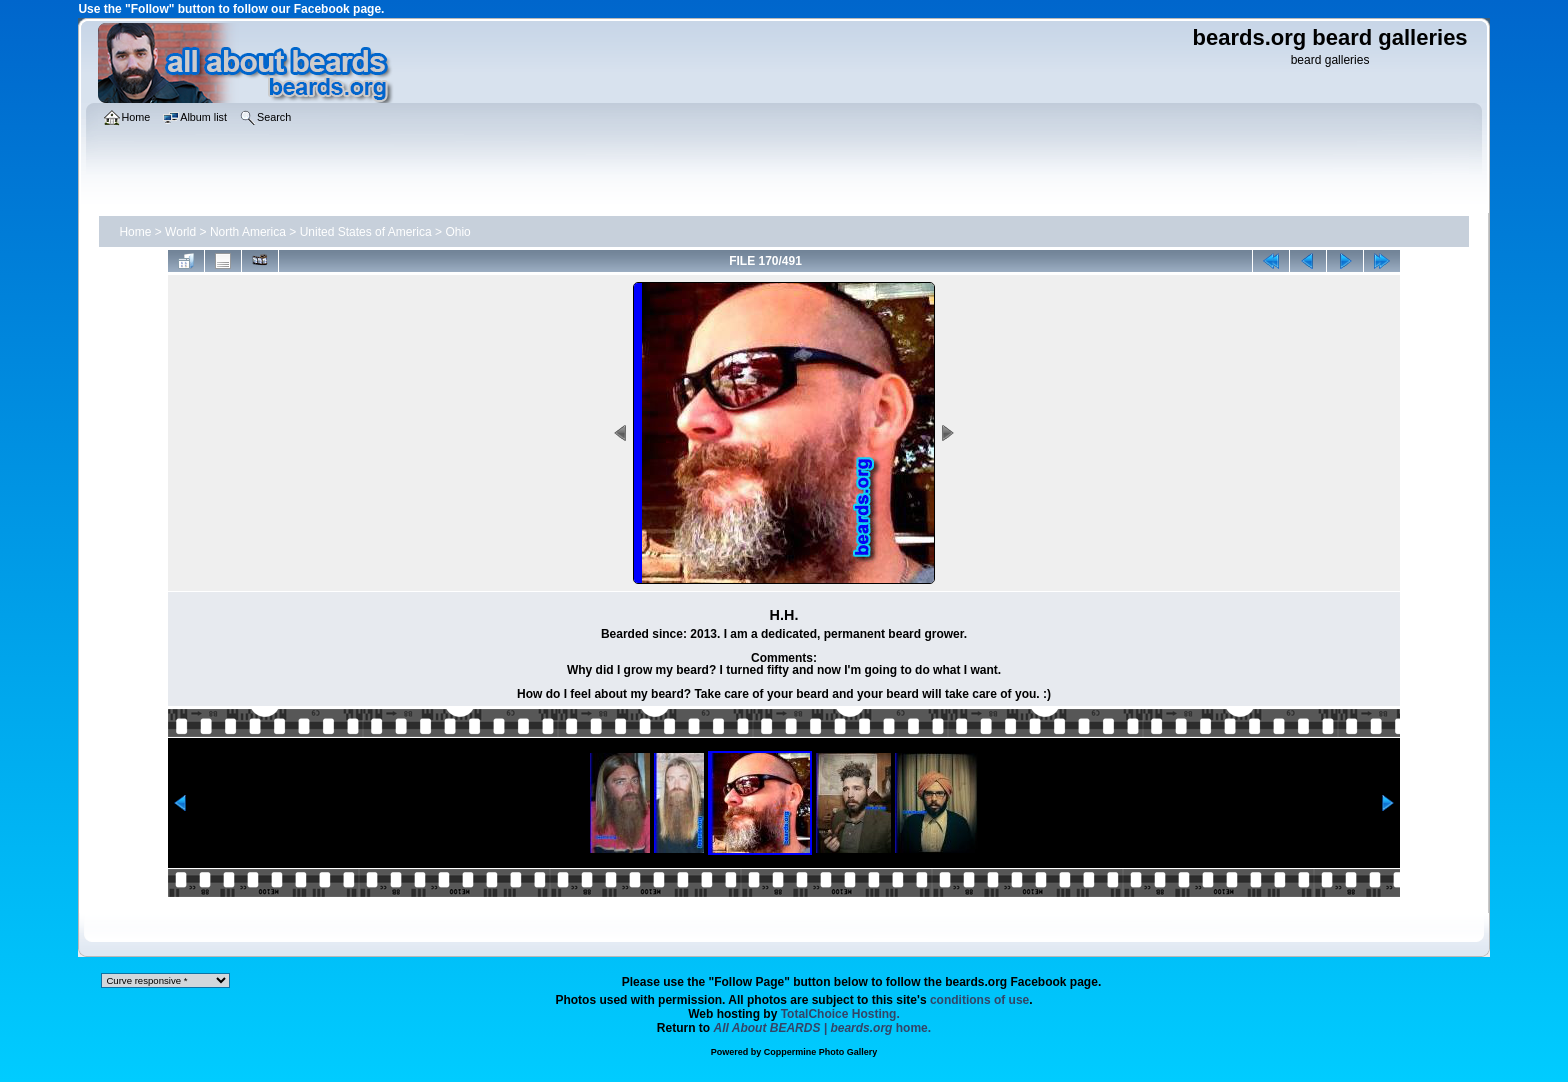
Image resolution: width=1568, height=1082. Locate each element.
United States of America (366, 232)
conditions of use (979, 1000)
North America (248, 232)
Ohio (457, 232)
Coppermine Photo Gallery (821, 1052)
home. (823, 1028)
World (180, 232)
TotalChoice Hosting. (840, 1014)
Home (135, 232)
